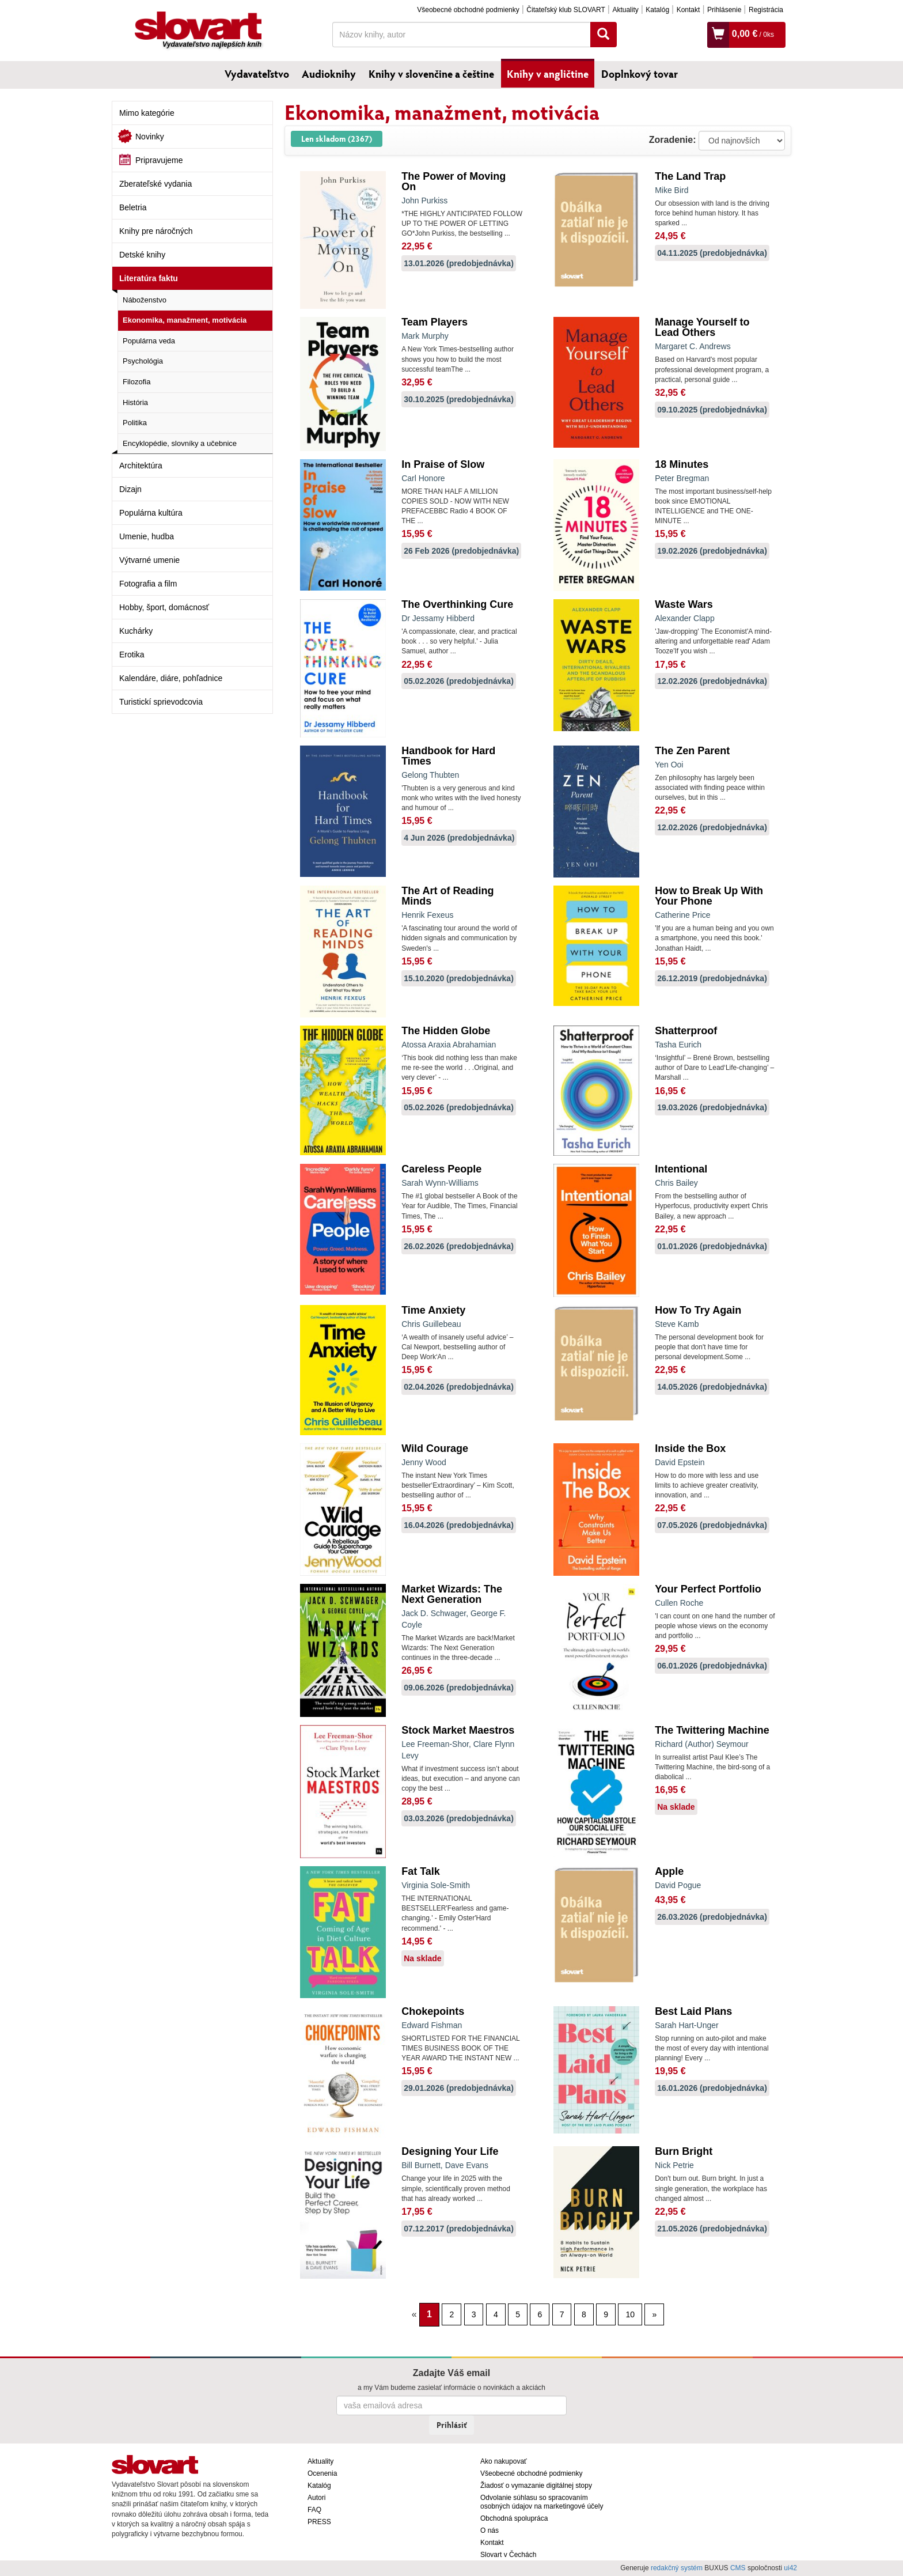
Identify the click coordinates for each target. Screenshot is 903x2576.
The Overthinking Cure (457, 604)
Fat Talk (420, 1871)
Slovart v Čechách (508, 2555)
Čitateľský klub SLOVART (565, 10)
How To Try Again (698, 1310)
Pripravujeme (159, 160)
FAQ (314, 2510)
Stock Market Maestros (457, 1730)
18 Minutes (681, 464)
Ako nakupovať (503, 2461)
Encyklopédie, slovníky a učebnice (180, 443)
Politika (135, 422)
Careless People (441, 1169)
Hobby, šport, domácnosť (164, 607)
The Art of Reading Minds (447, 896)
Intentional (681, 1169)
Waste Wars (684, 604)
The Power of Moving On (453, 181)
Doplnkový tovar (639, 74)
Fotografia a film (148, 583)
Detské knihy (142, 254)
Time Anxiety (433, 1310)
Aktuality (625, 10)
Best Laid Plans (693, 2011)
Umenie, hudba (146, 536)
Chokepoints (432, 2011)
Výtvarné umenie (149, 560)
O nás (489, 2530)
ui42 (790, 2568)
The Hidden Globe (445, 1031)
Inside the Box (690, 1448)
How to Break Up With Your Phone (709, 896)
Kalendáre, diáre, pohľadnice (170, 678)
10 (630, 2314)
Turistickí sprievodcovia (161, 701)
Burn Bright (683, 2151)
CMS (738, 2568)
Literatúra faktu (148, 278)
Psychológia (143, 361)
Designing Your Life (449, 2151)
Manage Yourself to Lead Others (702, 327)
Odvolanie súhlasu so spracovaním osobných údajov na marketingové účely (541, 2502)
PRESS (319, 2522)
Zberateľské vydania (155, 183)
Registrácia (766, 10)
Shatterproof (686, 1031)
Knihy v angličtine (548, 74)
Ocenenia (322, 2473)
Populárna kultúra (151, 512)
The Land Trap (690, 176)
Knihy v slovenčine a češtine (431, 74)
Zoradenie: (672, 140)
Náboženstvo (144, 300)
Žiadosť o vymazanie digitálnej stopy (536, 2486)
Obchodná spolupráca (514, 2518)
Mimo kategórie (146, 113)
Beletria (132, 207)
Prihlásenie (724, 10)
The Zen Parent (692, 750)
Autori (316, 2498)
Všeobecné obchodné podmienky (468, 10)
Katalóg (657, 10)
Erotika (132, 654)
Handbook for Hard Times (448, 756)
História (135, 402)
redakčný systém (677, 2568)
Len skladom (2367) (336, 138)
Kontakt (688, 10)
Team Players (434, 322)
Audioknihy (329, 74)
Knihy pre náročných (156, 231)
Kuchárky (136, 631)
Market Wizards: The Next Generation (451, 1594)
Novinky (149, 136)
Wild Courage (434, 1448)
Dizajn (130, 489)
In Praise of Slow (442, 464)
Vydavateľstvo (257, 74)
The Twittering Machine (712, 1730)
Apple (669, 1871)
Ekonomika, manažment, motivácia (184, 320)
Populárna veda (149, 340)
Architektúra (140, 465)
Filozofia (136, 381)
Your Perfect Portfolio (708, 1589)
